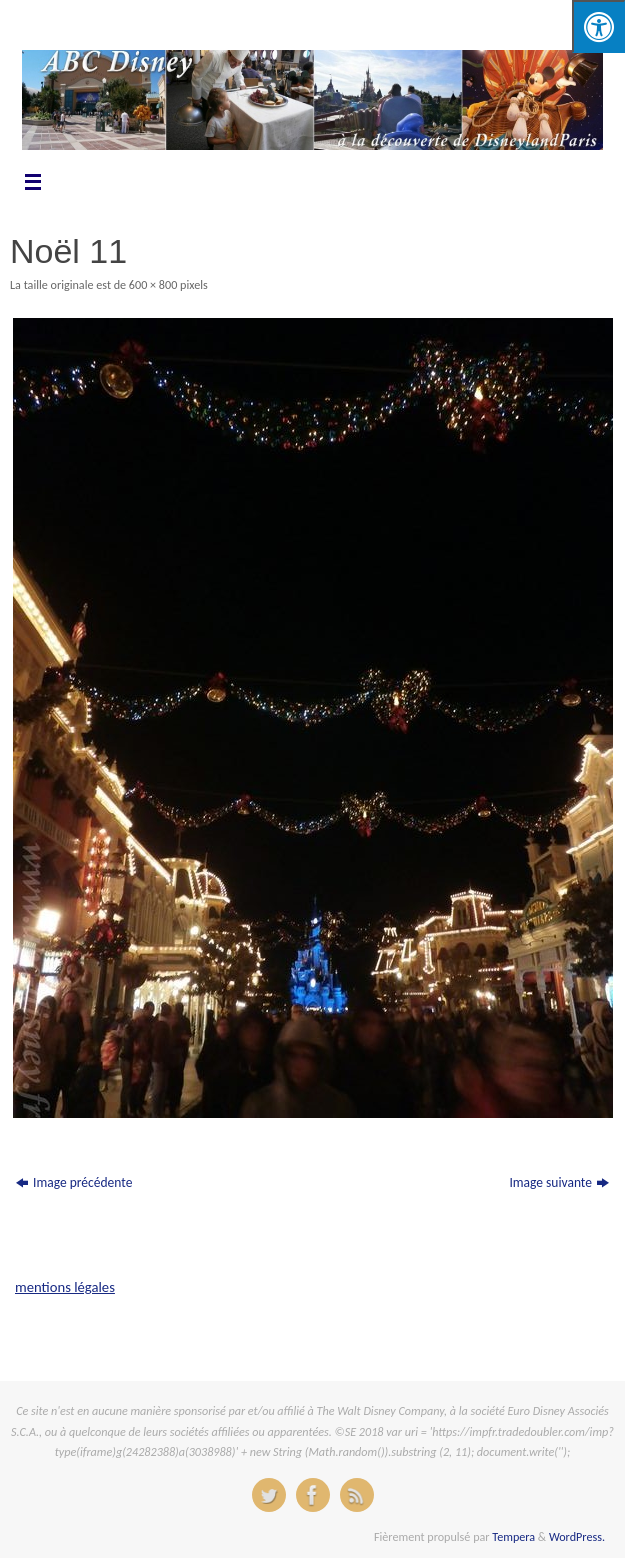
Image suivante (559, 1182)
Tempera (513, 1536)
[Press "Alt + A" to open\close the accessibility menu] (598, 26)
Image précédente (74, 1182)
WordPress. (577, 1536)
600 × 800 (153, 284)
